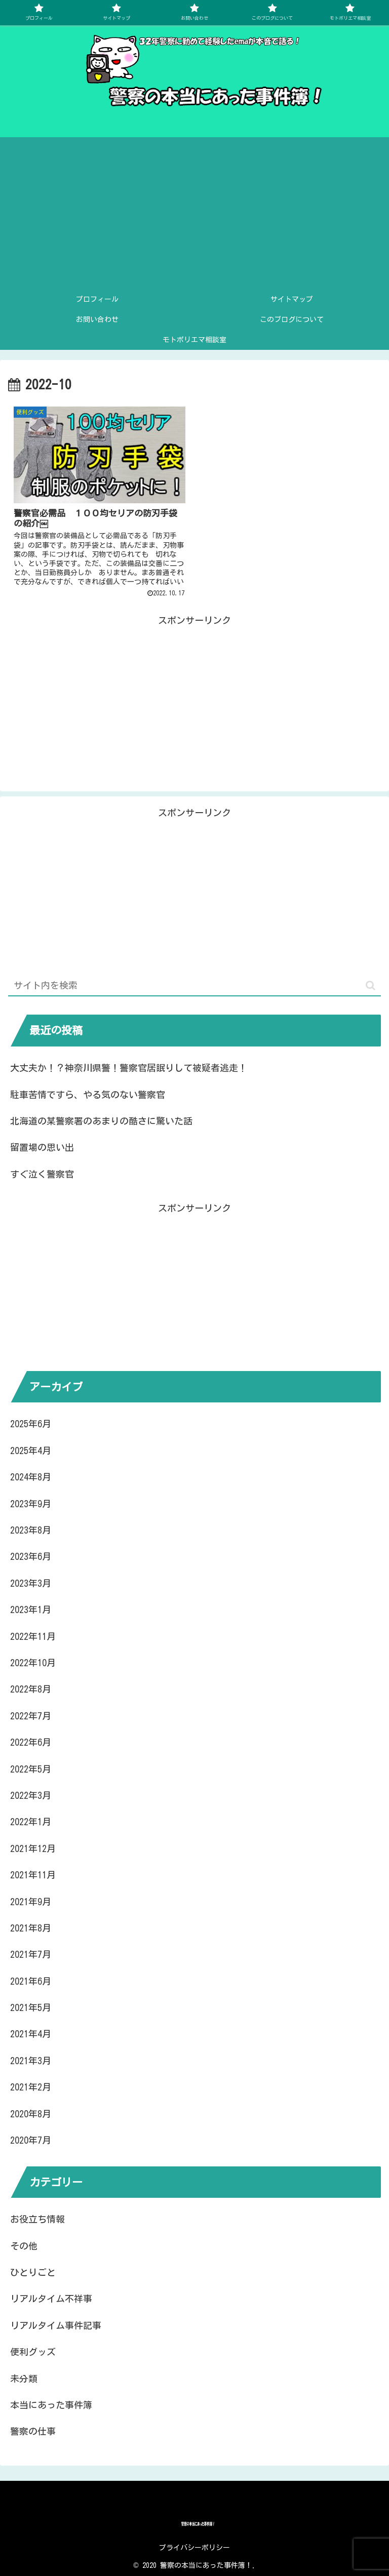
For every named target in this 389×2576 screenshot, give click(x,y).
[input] (194, 985)
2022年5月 (30, 1769)
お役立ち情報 (37, 2219)
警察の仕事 (33, 2431)
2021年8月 (30, 1928)
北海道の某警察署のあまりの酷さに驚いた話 (101, 1120)
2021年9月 (30, 1901)
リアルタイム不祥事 (51, 2298)
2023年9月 (30, 1503)
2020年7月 (30, 2140)
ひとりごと (33, 2272)
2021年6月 (30, 1981)
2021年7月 (30, 1954)
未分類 (23, 2378)
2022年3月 (30, 1795)
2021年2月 (30, 2086)
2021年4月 (30, 2033)
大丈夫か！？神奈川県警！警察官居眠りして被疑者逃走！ (128, 1067)
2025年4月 (30, 1450)
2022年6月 (30, 1742)
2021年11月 (33, 1874)
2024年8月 (30, 1476)
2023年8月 (30, 1530)
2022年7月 (30, 1715)
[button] (370, 985)
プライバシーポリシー (194, 2547)
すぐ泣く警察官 (42, 1174)
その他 (23, 2245)
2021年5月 (30, 2007)
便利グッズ (33, 2351)
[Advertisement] (194, 213)
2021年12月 (33, 1848)
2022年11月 (33, 1636)
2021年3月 (30, 2060)
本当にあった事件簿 (51, 2404)
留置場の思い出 (42, 1147)
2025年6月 (30, 1423)
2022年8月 (30, 1689)
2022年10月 (33, 1662)
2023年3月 (30, 1583)
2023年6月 (30, 1556)
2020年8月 (30, 2113)
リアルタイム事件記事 (55, 2325)
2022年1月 (30, 1821)
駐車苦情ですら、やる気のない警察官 (87, 1094)
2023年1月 (30, 1609)
